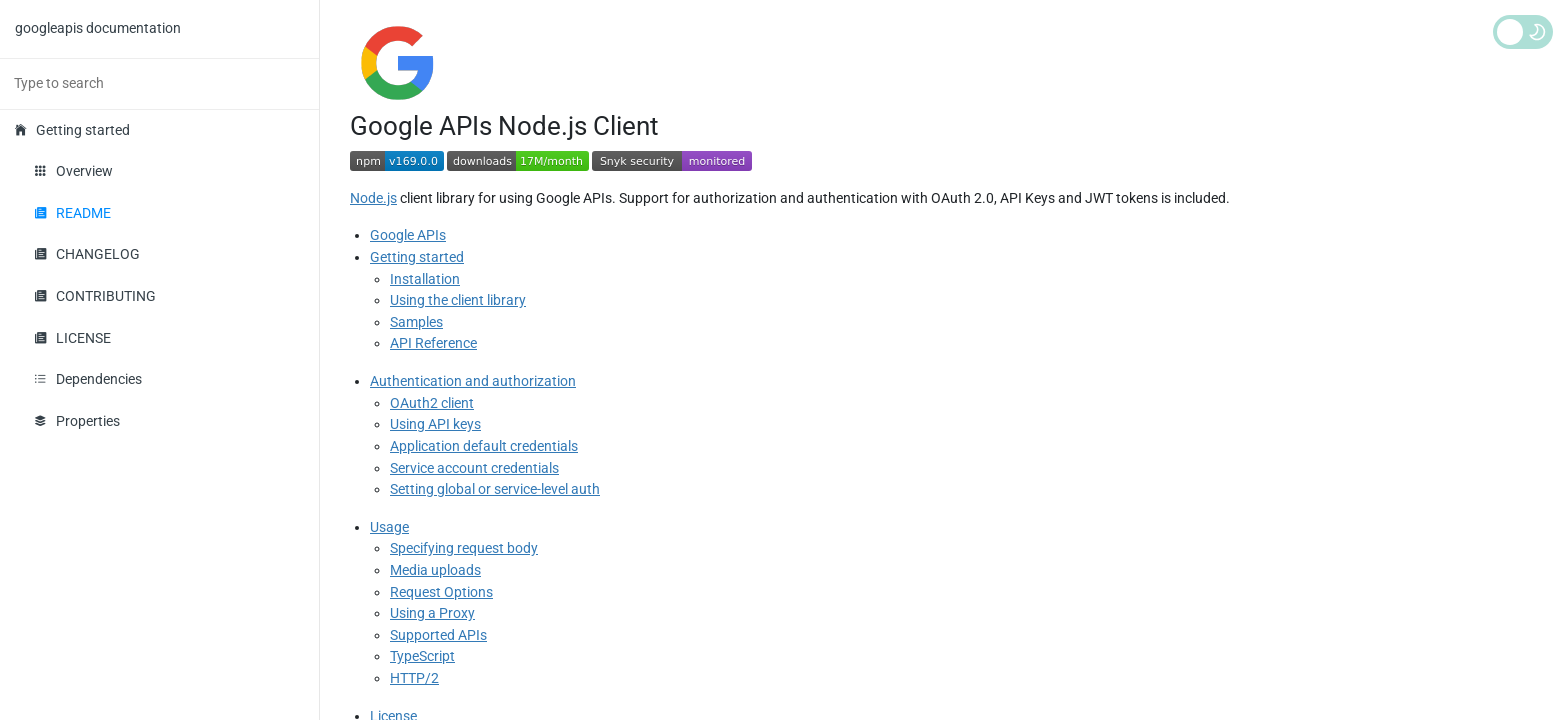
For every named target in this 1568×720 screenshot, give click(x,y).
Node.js (373, 198)
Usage (389, 527)
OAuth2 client (432, 403)
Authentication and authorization (473, 381)
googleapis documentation (98, 28)
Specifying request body (464, 548)
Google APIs (408, 235)
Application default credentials (484, 446)
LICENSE (73, 338)
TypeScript (422, 656)
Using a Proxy (432, 613)
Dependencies (88, 379)
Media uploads (435, 570)
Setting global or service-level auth (495, 489)
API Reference (433, 343)
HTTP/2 (414, 678)
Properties (77, 421)
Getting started (72, 130)
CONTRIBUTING (95, 296)
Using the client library (458, 300)
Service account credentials (474, 468)
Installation (425, 279)
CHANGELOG (87, 254)
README (73, 213)
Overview (74, 171)
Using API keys (435, 424)
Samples (416, 322)
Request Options (441, 592)
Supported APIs (438, 635)
